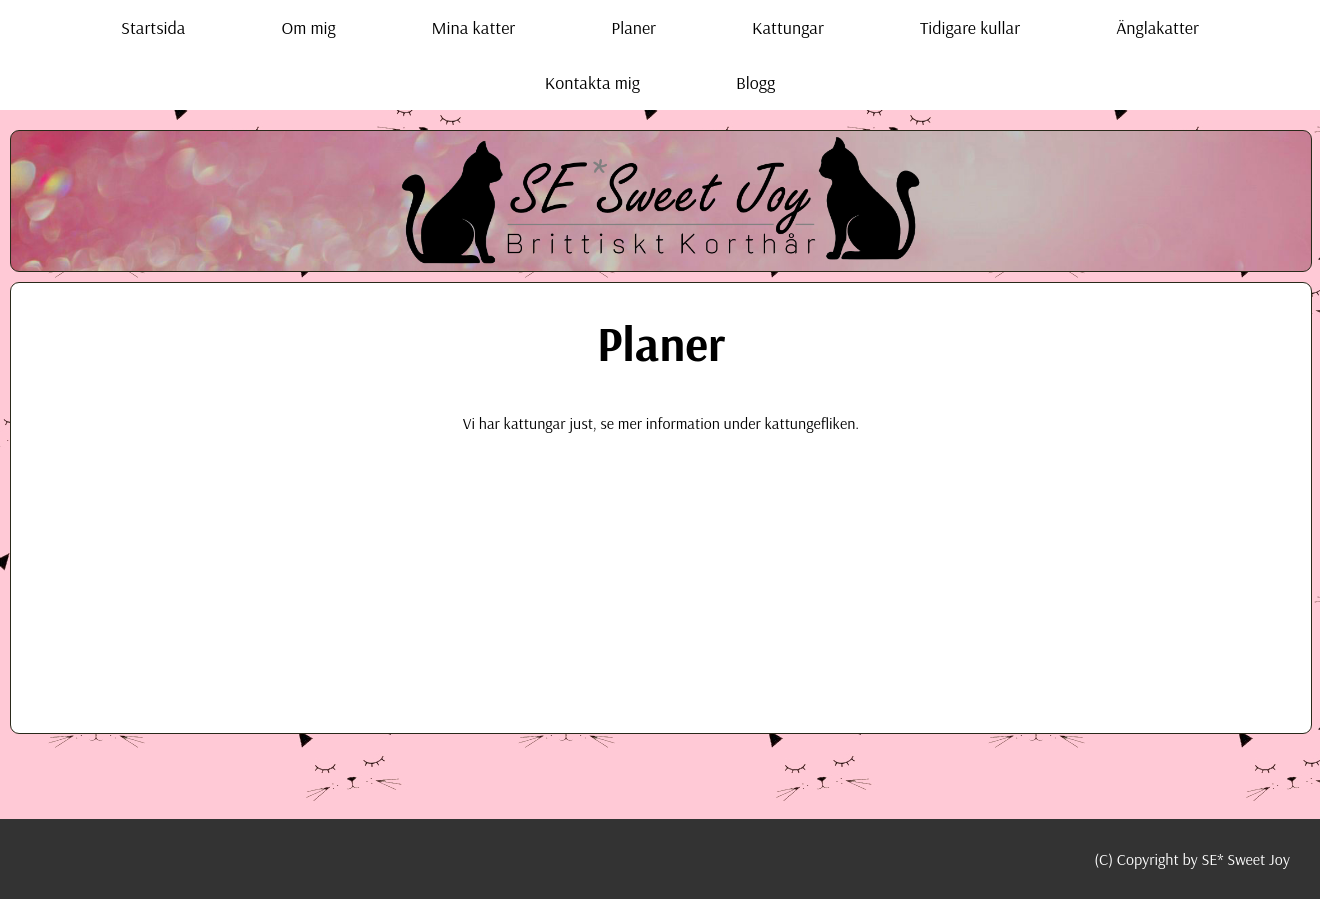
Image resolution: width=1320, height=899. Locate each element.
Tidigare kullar (970, 27)
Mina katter (474, 27)
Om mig (308, 27)
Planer (633, 27)
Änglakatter (1157, 27)
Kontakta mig (592, 82)
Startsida (153, 27)
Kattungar (788, 27)
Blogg (755, 82)
